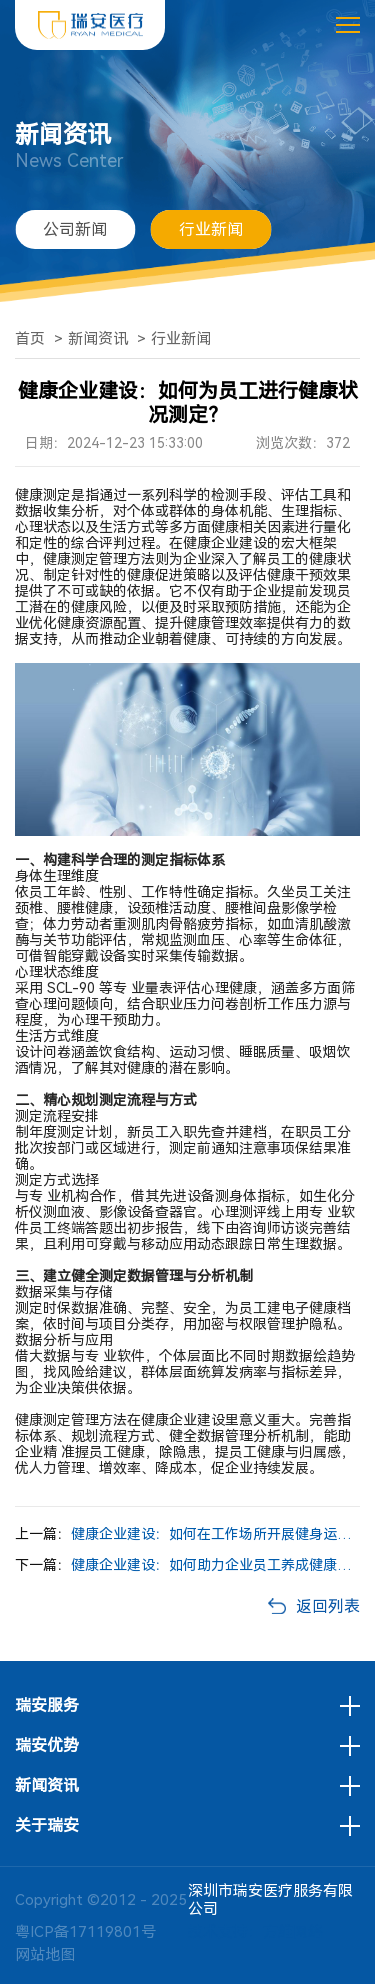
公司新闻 (75, 229)
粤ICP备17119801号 (85, 1932)
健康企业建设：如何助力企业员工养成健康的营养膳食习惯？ (215, 1565)
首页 (30, 339)
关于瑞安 (47, 1826)
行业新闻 (211, 229)
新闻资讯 (98, 339)
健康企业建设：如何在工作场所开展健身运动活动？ (215, 1534)
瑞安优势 (47, 1746)
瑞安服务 (47, 1706)
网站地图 (45, 1955)
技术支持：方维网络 (255, 1932)
